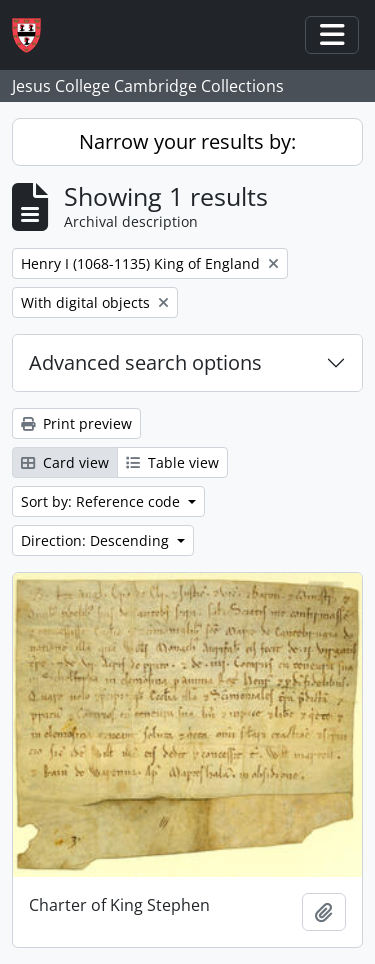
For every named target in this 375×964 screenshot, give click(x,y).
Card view (65, 462)
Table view (172, 462)
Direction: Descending (97, 540)
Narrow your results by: (187, 141)
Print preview (76, 423)
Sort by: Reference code (102, 501)
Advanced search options (145, 362)
